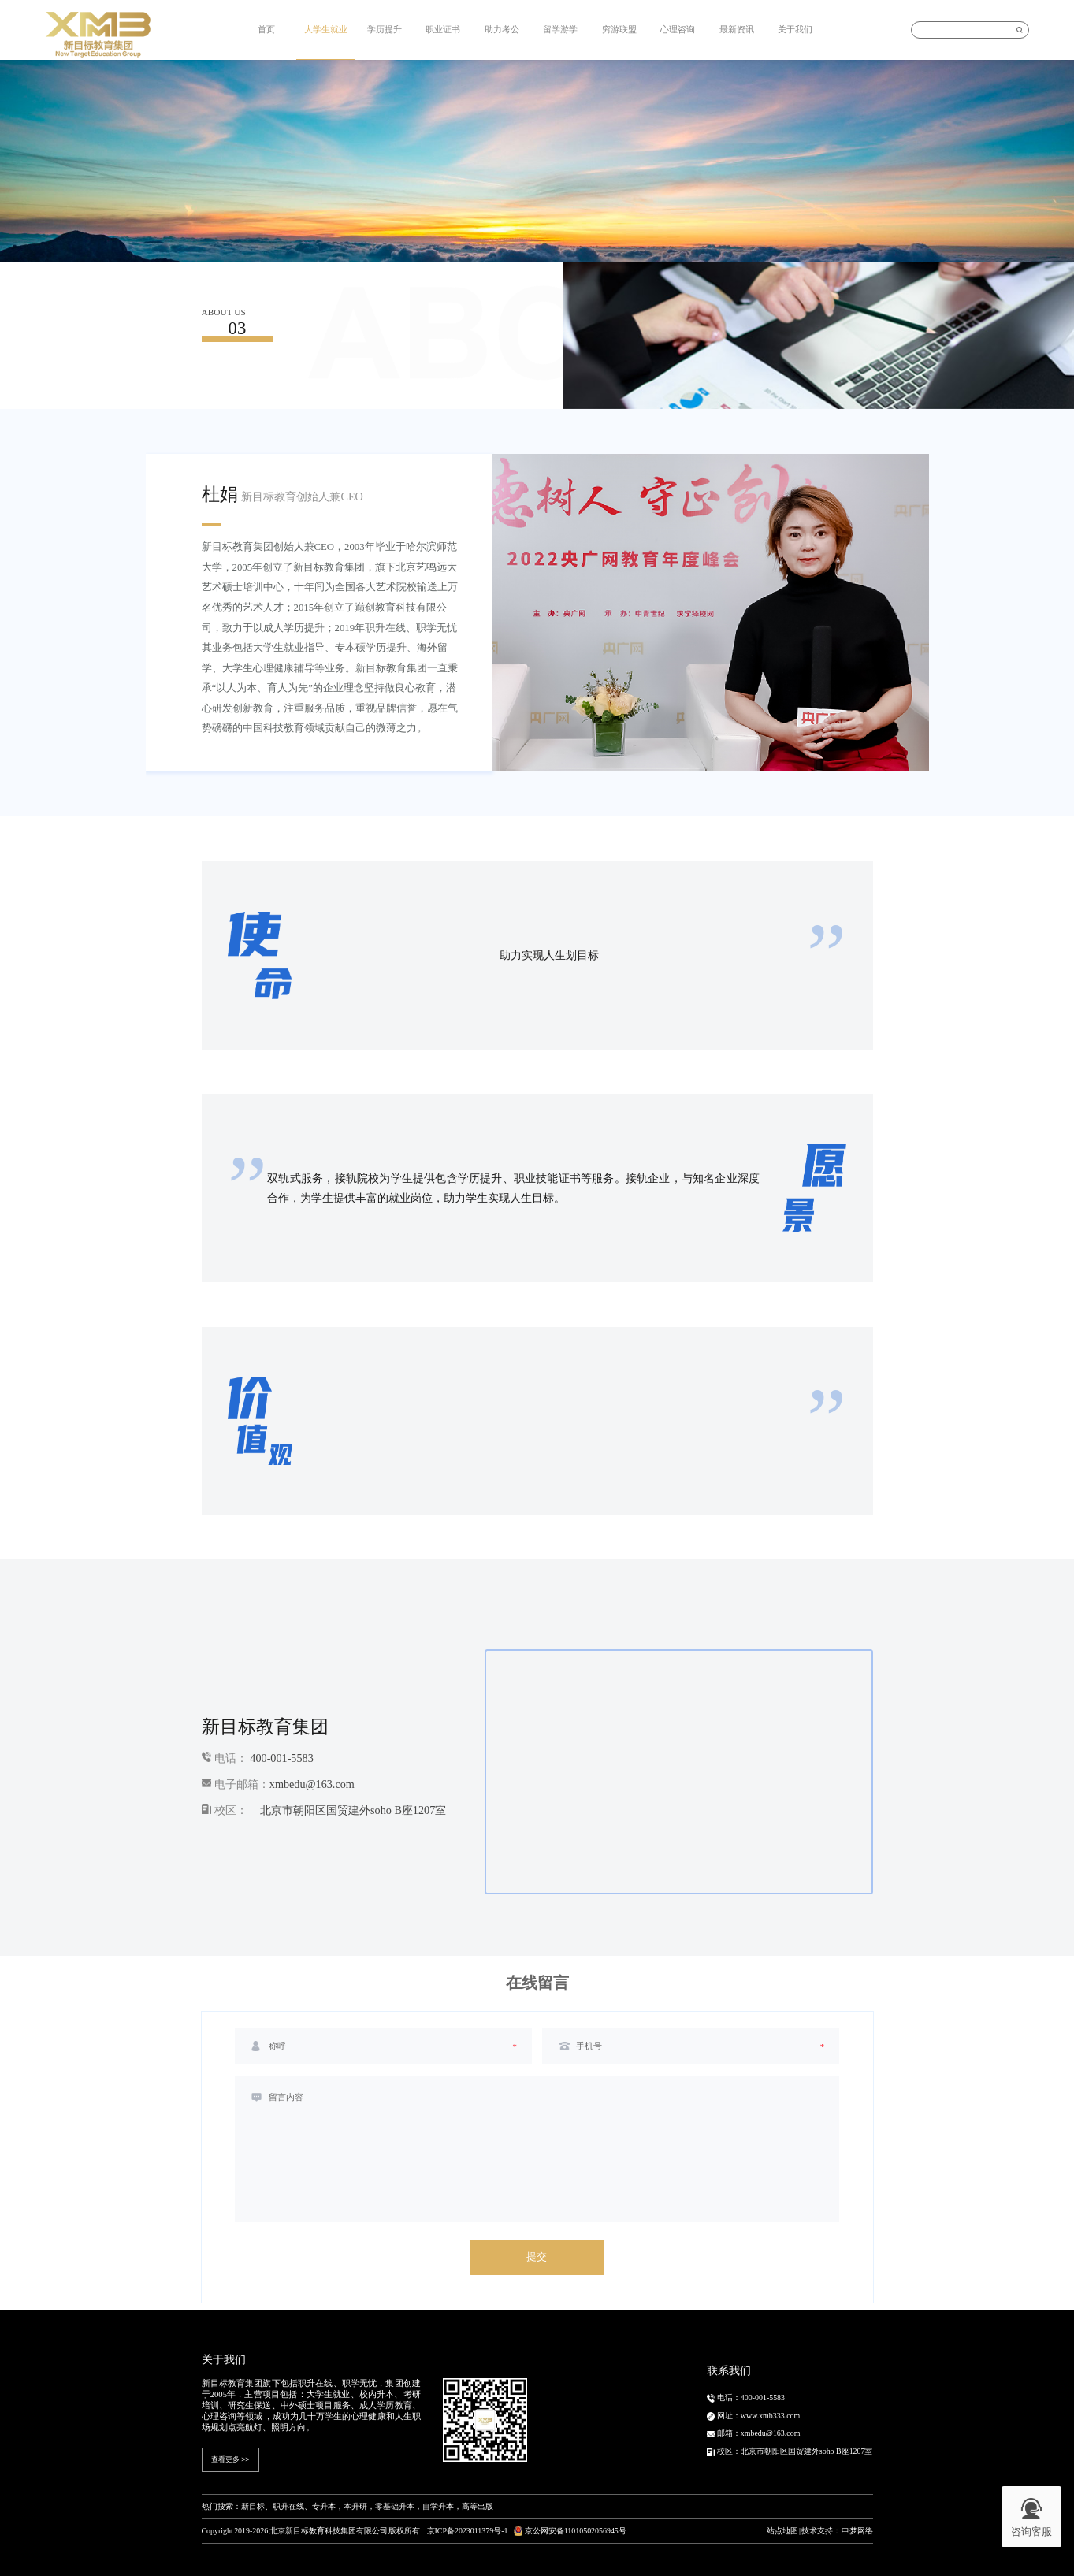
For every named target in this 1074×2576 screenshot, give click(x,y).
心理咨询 (677, 29)
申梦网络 (857, 2530)
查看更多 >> (230, 2459)
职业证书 (443, 29)
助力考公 (502, 29)
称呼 (277, 2045)
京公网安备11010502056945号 (570, 2530)
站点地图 (782, 2530)
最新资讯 (736, 29)
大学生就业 (325, 29)
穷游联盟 (619, 29)
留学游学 (560, 29)
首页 (266, 29)
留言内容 (286, 2097)
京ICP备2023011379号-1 (467, 2530)
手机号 (589, 2045)
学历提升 (384, 29)
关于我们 (795, 29)
